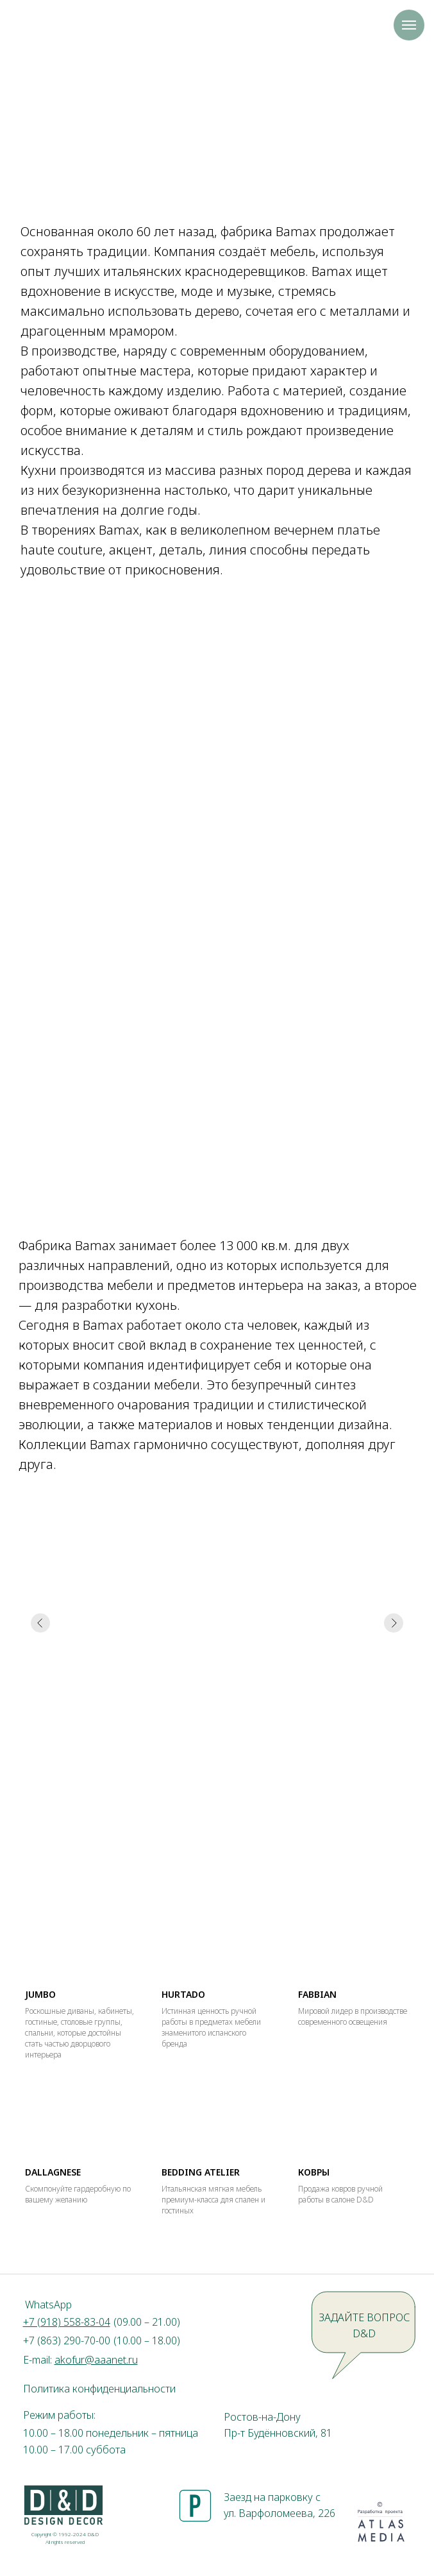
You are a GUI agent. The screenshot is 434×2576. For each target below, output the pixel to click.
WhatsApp (48, 2304)
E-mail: (80, 2360)
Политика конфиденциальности (99, 2389)
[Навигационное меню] (409, 25)
